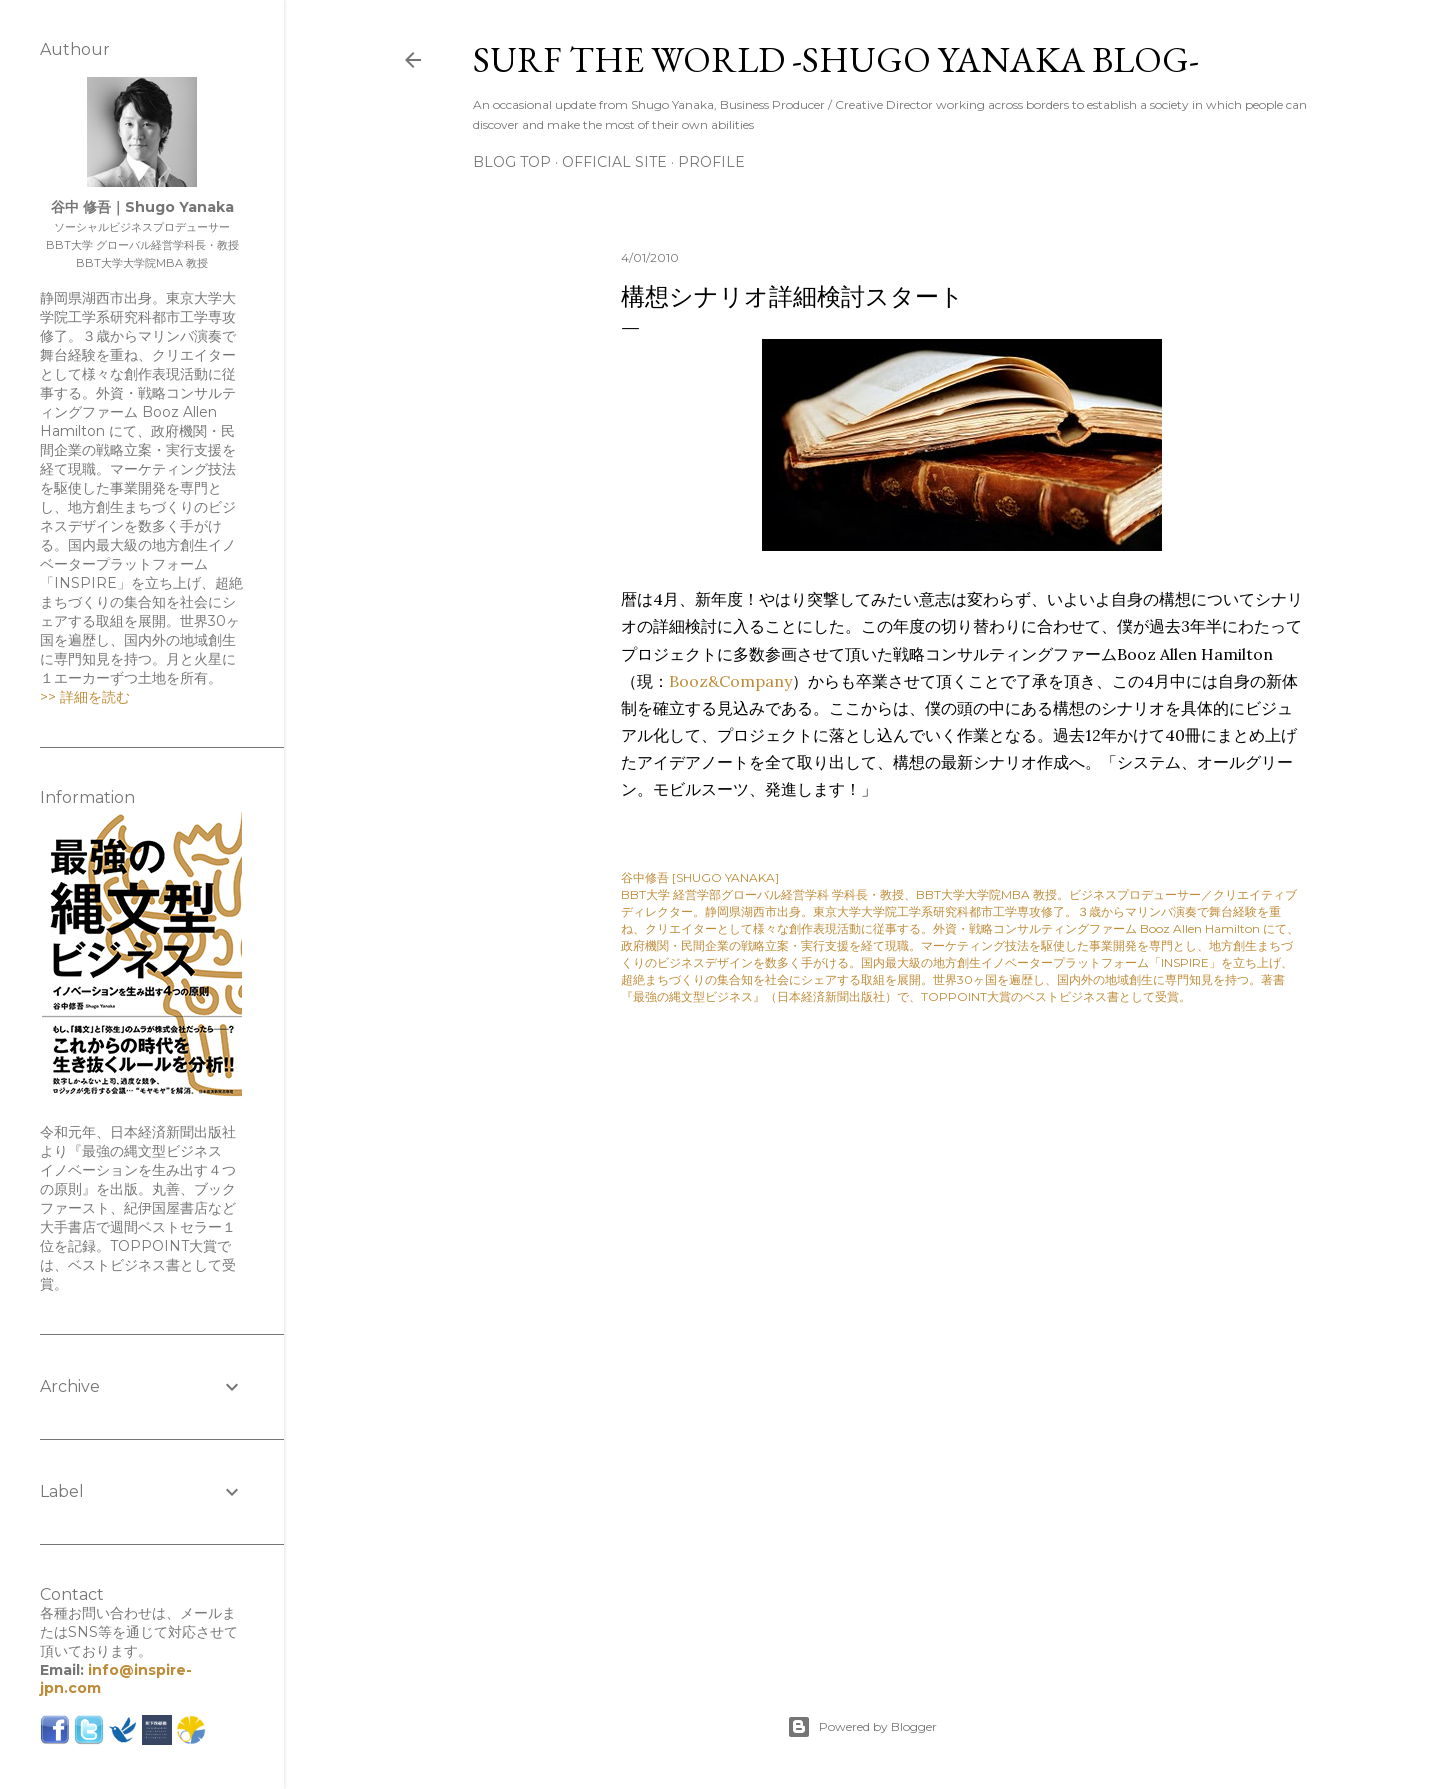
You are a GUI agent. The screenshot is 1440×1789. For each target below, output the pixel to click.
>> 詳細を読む (85, 697)
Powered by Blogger (862, 1727)
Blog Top (512, 162)
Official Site (614, 162)
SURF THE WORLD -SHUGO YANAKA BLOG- (836, 59)
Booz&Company (730, 681)
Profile (711, 162)
